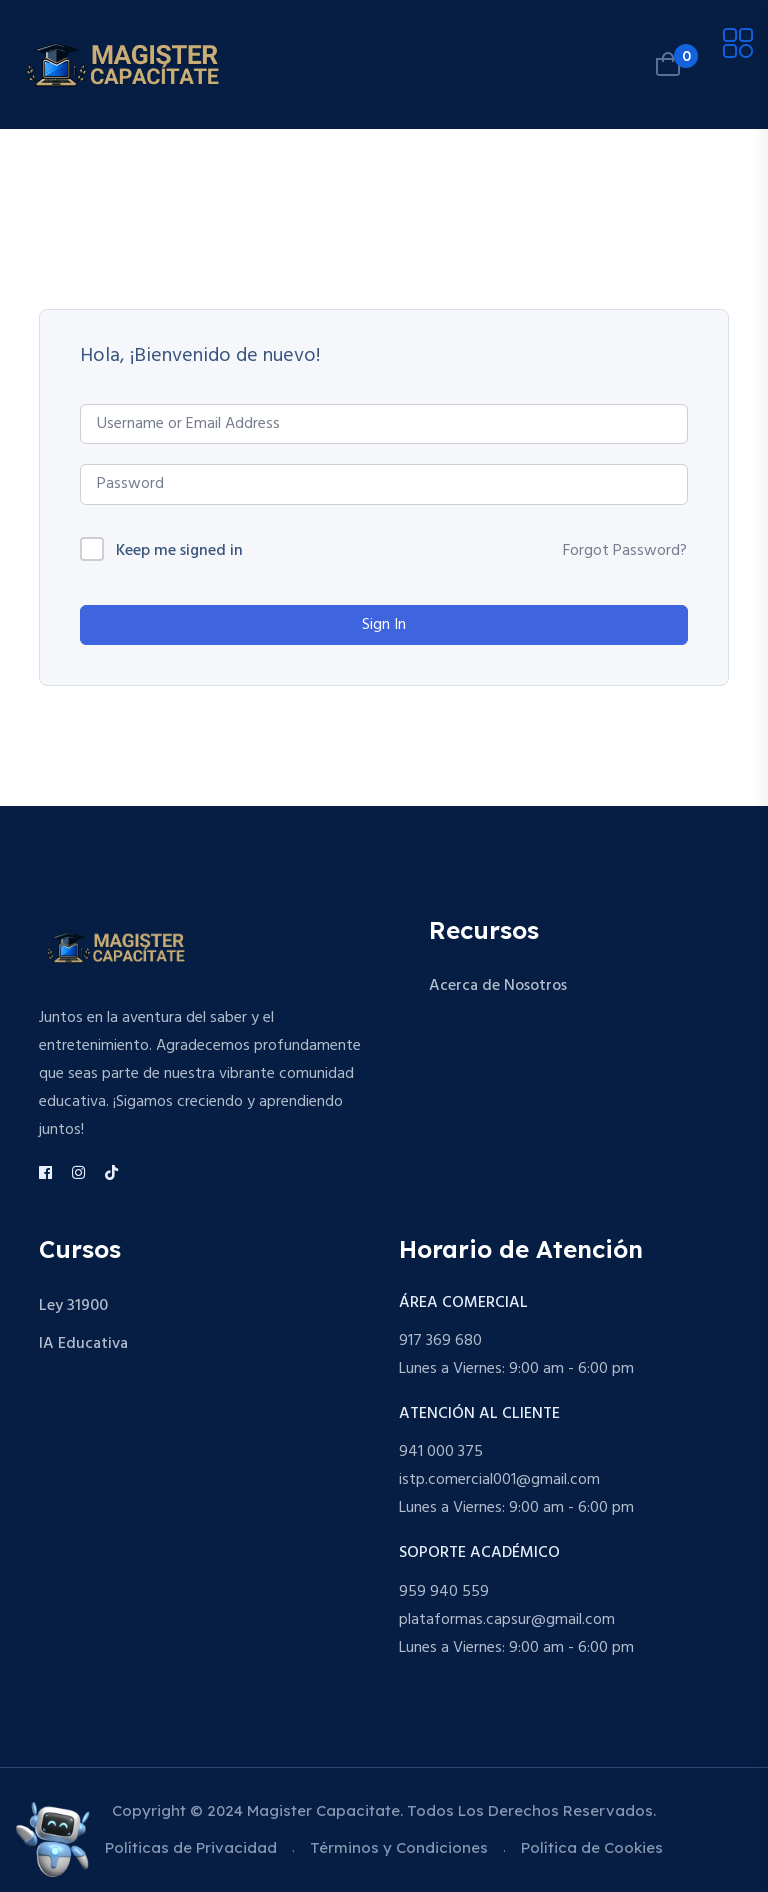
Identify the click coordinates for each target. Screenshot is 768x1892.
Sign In (384, 625)
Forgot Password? (625, 551)
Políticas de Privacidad (191, 1847)
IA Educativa (83, 1344)
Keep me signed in (179, 551)
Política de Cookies (592, 1847)
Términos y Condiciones (399, 1847)
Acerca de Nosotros (498, 986)
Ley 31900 (73, 1306)
